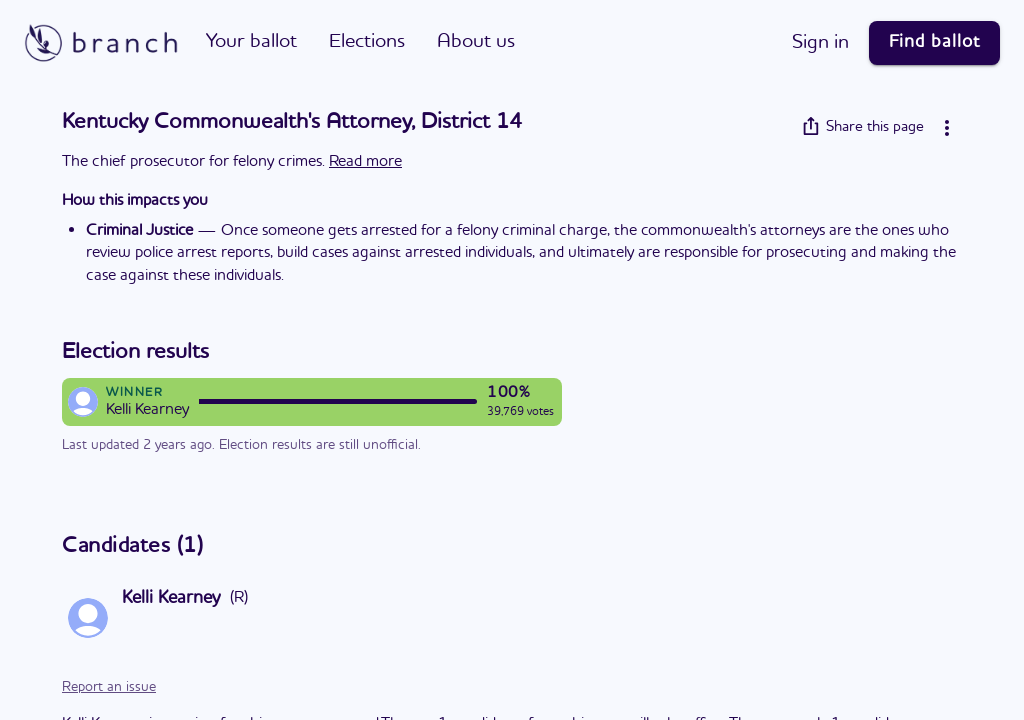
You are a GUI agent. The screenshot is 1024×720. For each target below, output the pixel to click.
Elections (367, 42)
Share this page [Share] (863, 127)
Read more (365, 162)
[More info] (947, 128)
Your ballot (251, 42)
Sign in (820, 43)
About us (476, 42)
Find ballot (934, 42)
